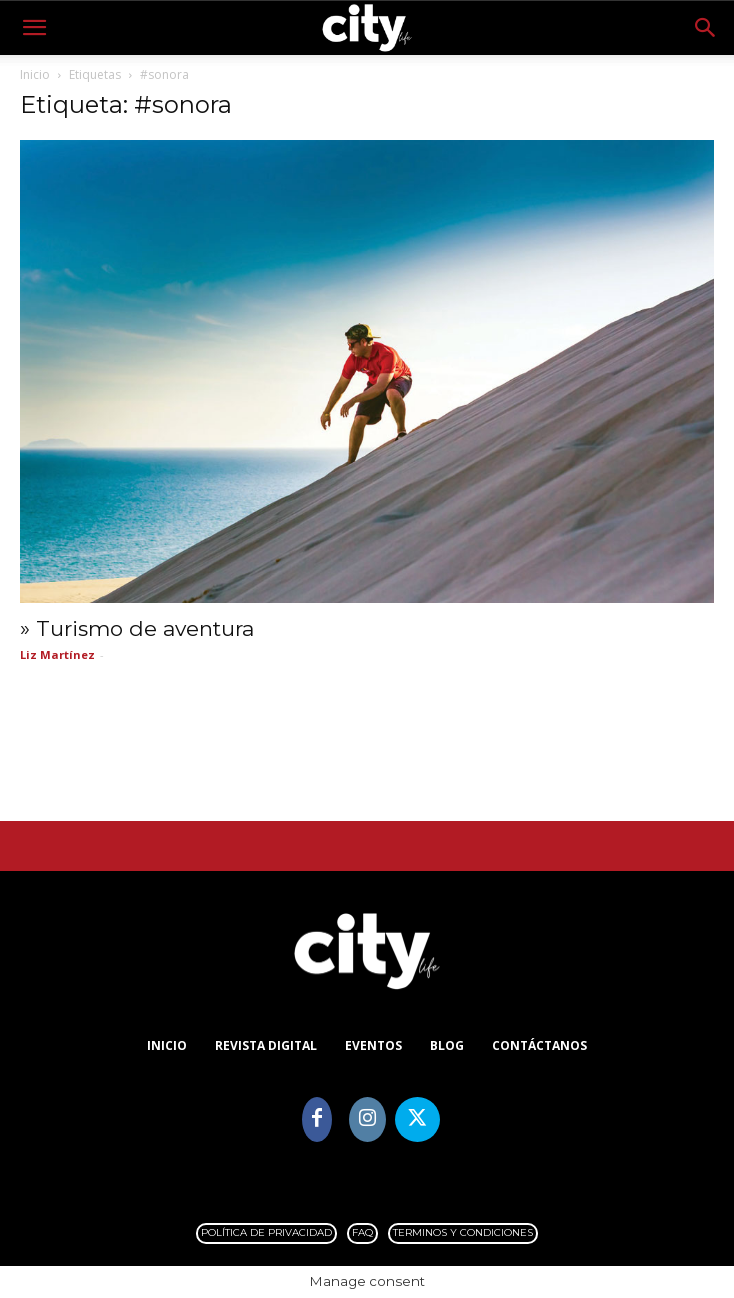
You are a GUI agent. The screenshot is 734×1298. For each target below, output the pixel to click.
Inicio (35, 74)
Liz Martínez (57, 654)
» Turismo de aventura (137, 628)
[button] (34, 28)
